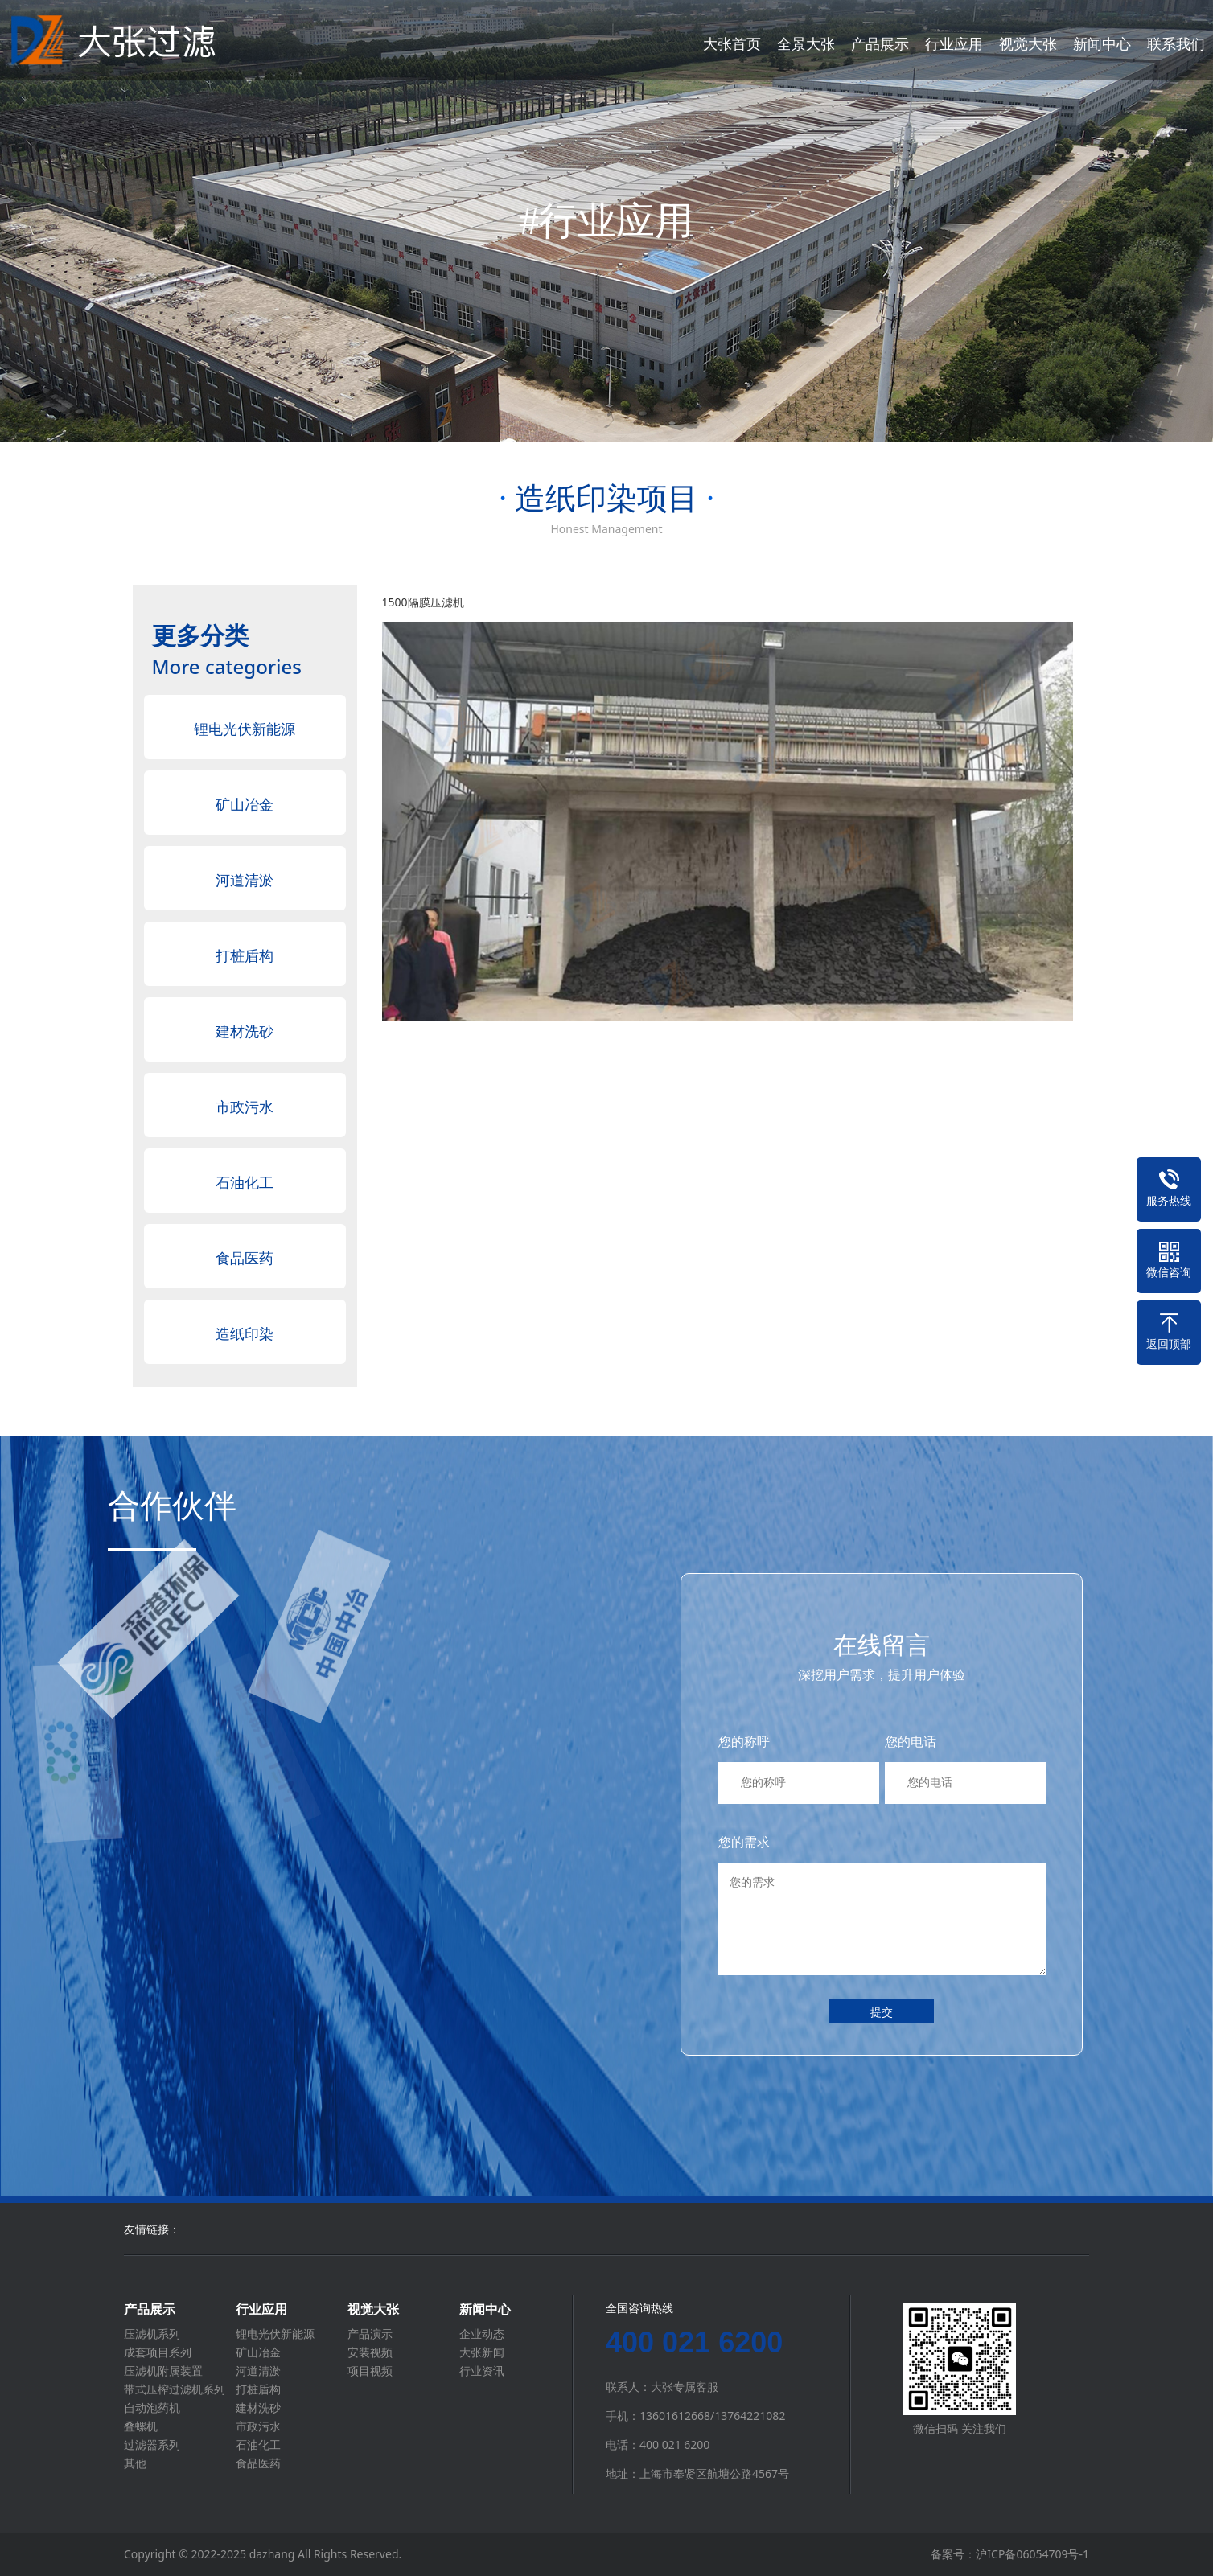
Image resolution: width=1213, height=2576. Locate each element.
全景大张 (806, 43)
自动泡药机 (152, 2408)
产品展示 (880, 43)
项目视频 (370, 2371)
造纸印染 (244, 1333)
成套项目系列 (157, 2352)
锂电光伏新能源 (244, 728)
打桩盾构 (244, 955)
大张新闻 (481, 2352)
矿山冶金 (244, 804)
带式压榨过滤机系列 (174, 2389)
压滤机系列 (152, 2334)
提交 (881, 2011)
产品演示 (370, 2334)
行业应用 (954, 43)
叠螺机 (141, 2426)
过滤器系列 (152, 2445)
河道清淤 (244, 879)
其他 (135, 2463)
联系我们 (1176, 43)
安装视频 (370, 2352)
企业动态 (481, 2334)
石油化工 (244, 1182)
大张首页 (732, 43)
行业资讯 (481, 2371)
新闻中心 (1102, 43)
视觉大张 (1028, 43)
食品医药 (244, 1257)
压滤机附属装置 (163, 2371)
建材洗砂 (244, 1031)
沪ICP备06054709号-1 (1032, 2554)
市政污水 (244, 1106)
